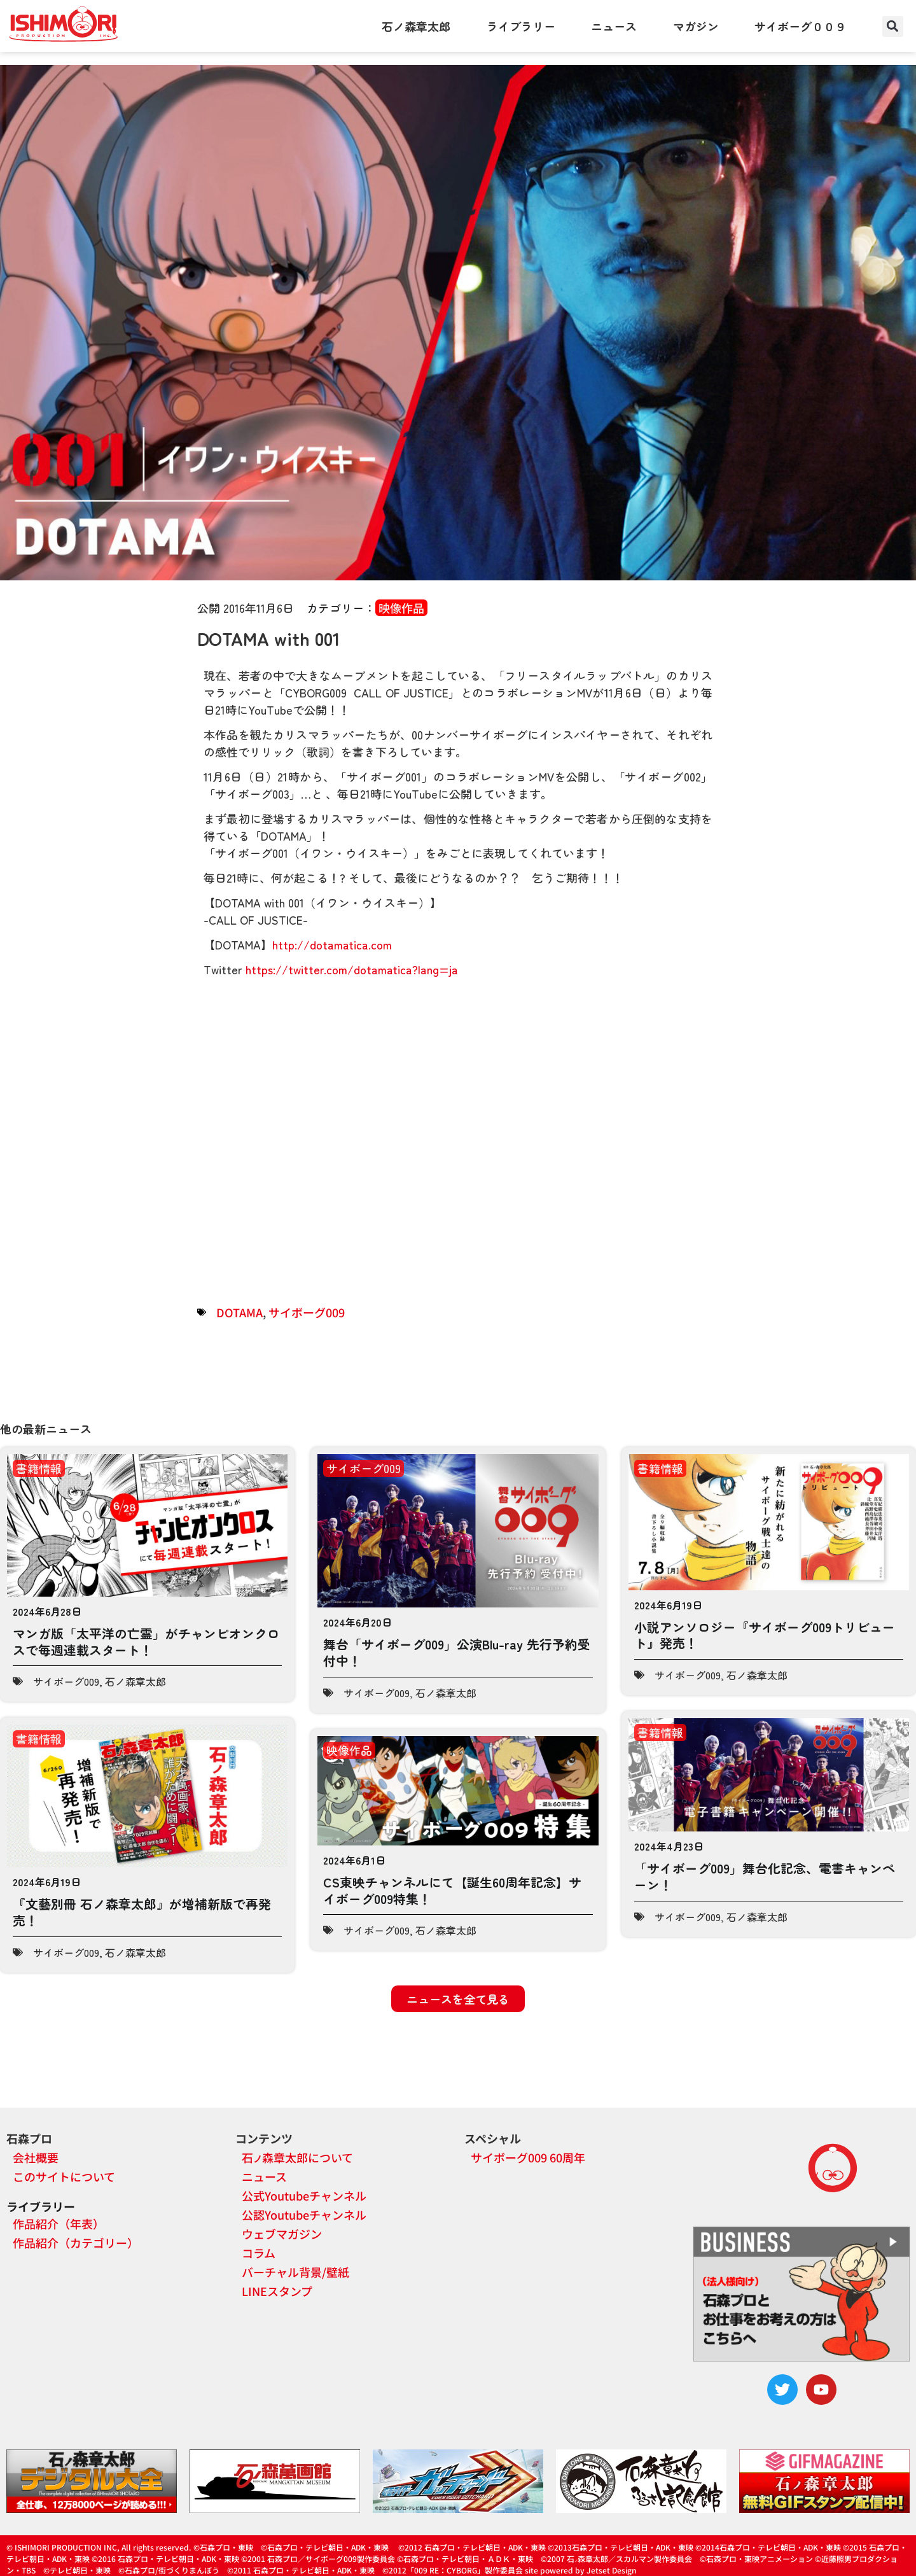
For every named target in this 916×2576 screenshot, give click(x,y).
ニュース (614, 26)
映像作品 (401, 607)
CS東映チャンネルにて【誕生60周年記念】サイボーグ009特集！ (452, 1890)
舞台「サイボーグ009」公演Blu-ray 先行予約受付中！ (456, 1652)
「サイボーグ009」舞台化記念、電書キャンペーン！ (764, 1876)
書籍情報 (39, 1468)
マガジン (696, 26)
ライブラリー (521, 26)
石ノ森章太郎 (416, 26)
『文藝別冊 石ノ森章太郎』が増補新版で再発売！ (142, 1911)
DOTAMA (239, 1312)
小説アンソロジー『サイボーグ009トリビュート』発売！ (764, 1635)
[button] (892, 26)
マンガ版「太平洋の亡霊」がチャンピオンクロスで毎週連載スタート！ (146, 1641)
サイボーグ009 (306, 1312)
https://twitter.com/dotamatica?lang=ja (352, 969)
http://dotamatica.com (332, 944)
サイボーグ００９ (800, 26)
